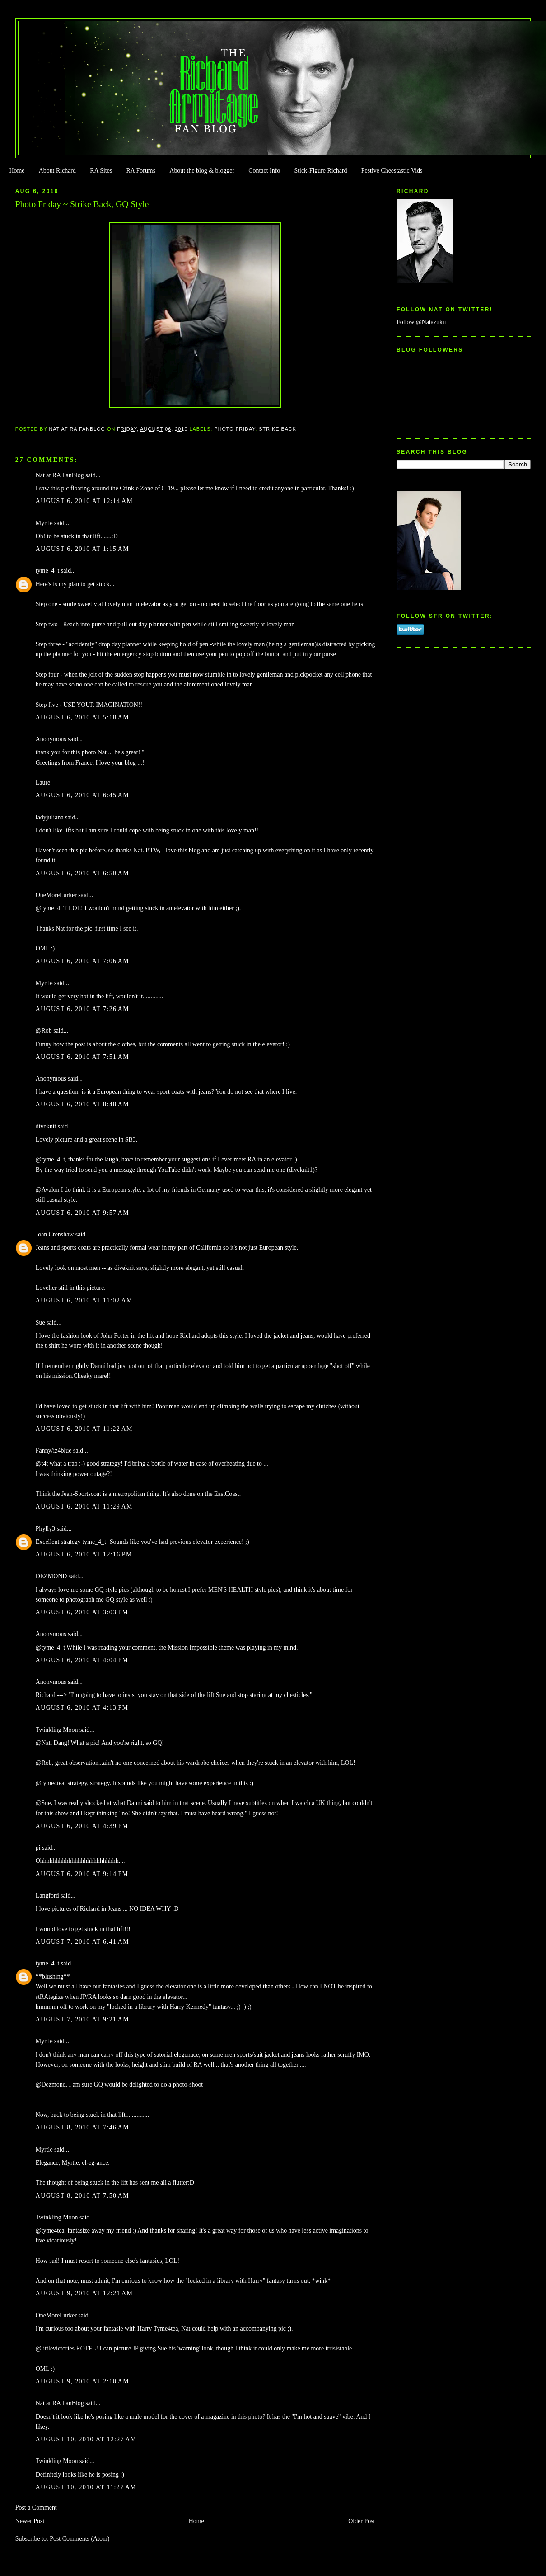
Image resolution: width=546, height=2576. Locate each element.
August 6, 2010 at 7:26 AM (82, 1009)
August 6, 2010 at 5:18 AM (82, 717)
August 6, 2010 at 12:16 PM (84, 1554)
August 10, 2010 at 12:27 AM (86, 2439)
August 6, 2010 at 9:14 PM (82, 1874)
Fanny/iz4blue (54, 1450)
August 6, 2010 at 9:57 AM (82, 1212)
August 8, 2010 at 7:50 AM (82, 2195)
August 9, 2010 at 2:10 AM (82, 2381)
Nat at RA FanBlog (60, 475)
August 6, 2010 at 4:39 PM (82, 1826)
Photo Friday (234, 429)
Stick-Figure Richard (320, 170)
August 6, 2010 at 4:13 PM (82, 1707)
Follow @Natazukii (421, 322)
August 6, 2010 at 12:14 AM (84, 501)
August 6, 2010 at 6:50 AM (82, 873)
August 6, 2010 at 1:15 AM (82, 548)
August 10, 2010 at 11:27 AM (86, 2487)
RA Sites (101, 170)
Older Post (361, 2521)
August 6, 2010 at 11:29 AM (84, 1506)
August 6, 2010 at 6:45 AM (82, 795)
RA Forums (141, 170)
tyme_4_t (48, 570)
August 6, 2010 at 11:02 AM (84, 1300)
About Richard (57, 170)
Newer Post (30, 2521)
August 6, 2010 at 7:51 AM (82, 1056)
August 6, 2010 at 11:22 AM (84, 1428)
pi (38, 1847)
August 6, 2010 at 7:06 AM (82, 961)
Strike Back (277, 429)
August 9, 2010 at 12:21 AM (84, 2293)
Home (16, 170)
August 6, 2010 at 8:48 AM (82, 1104)
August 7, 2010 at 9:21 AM (82, 2019)
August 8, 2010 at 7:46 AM (82, 2127)
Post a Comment (36, 2507)
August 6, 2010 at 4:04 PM (82, 1660)
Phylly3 (45, 1528)
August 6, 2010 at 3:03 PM (82, 1612)
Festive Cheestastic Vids (392, 170)
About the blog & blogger (201, 170)
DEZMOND (51, 1576)
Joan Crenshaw (55, 1234)
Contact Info (264, 170)
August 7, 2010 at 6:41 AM (82, 1941)
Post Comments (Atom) (79, 2538)
